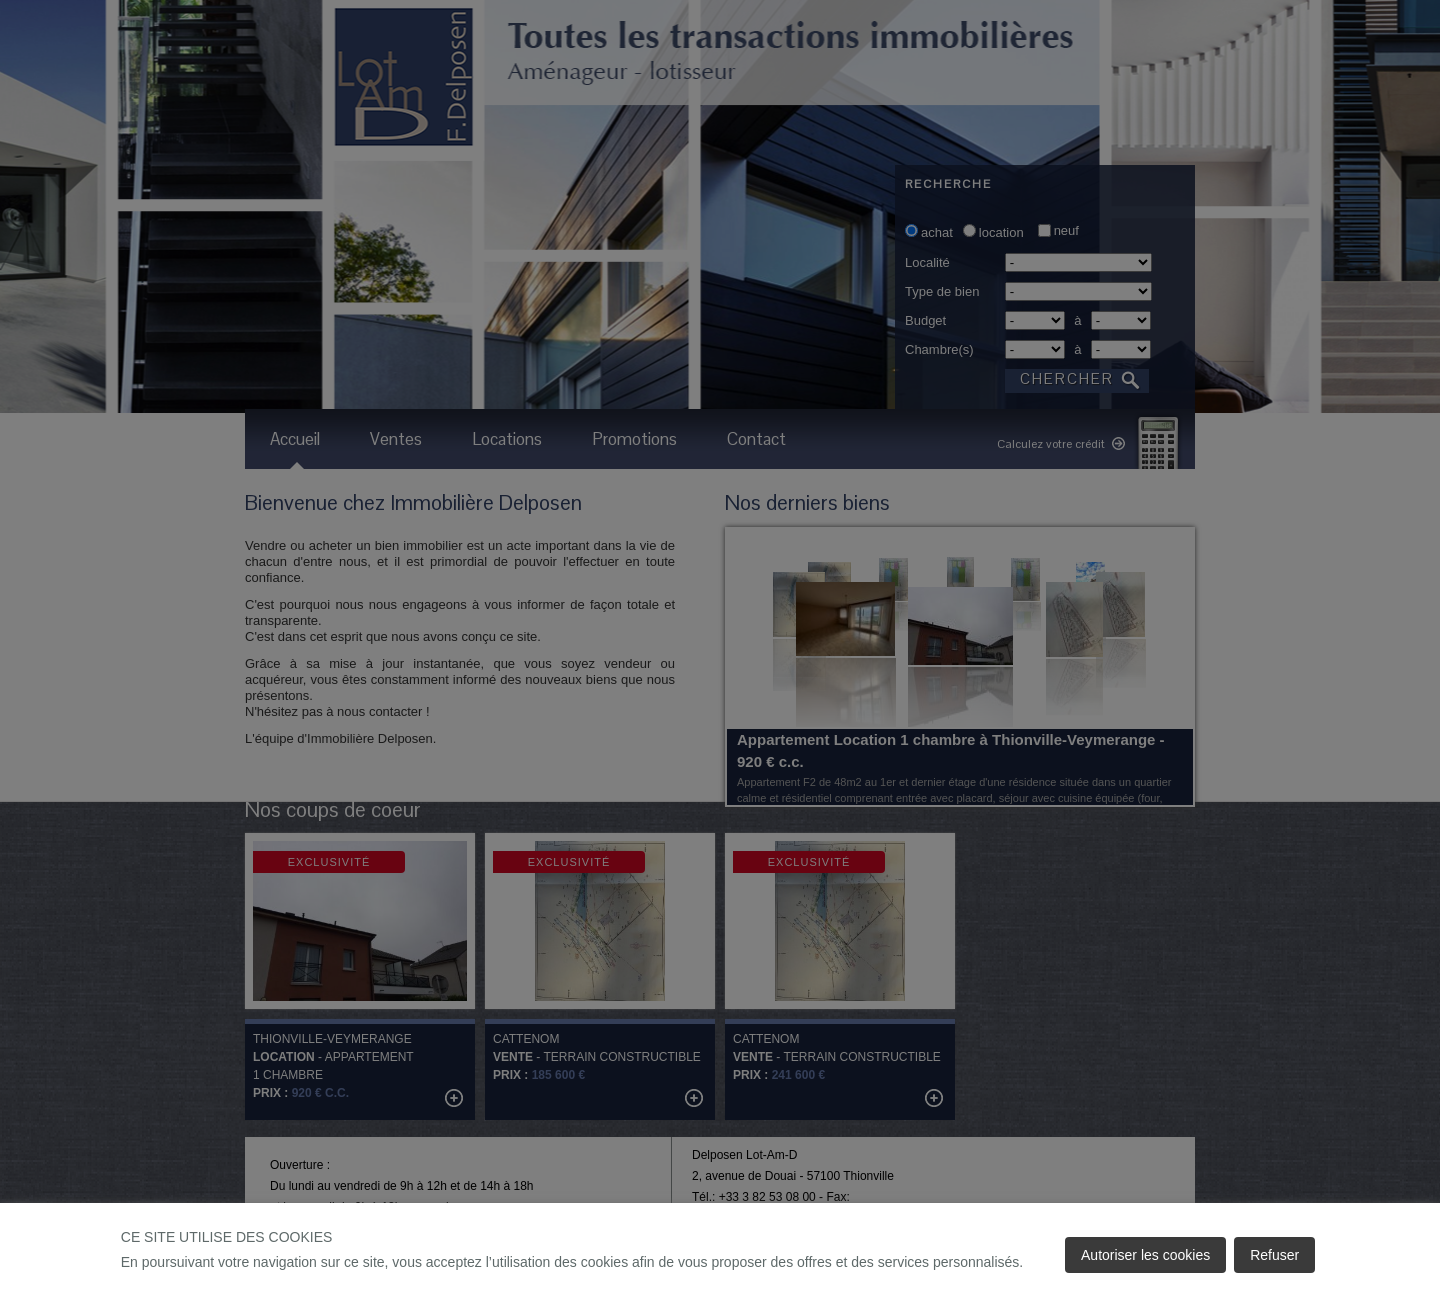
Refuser (1274, 1255)
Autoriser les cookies (1145, 1255)
